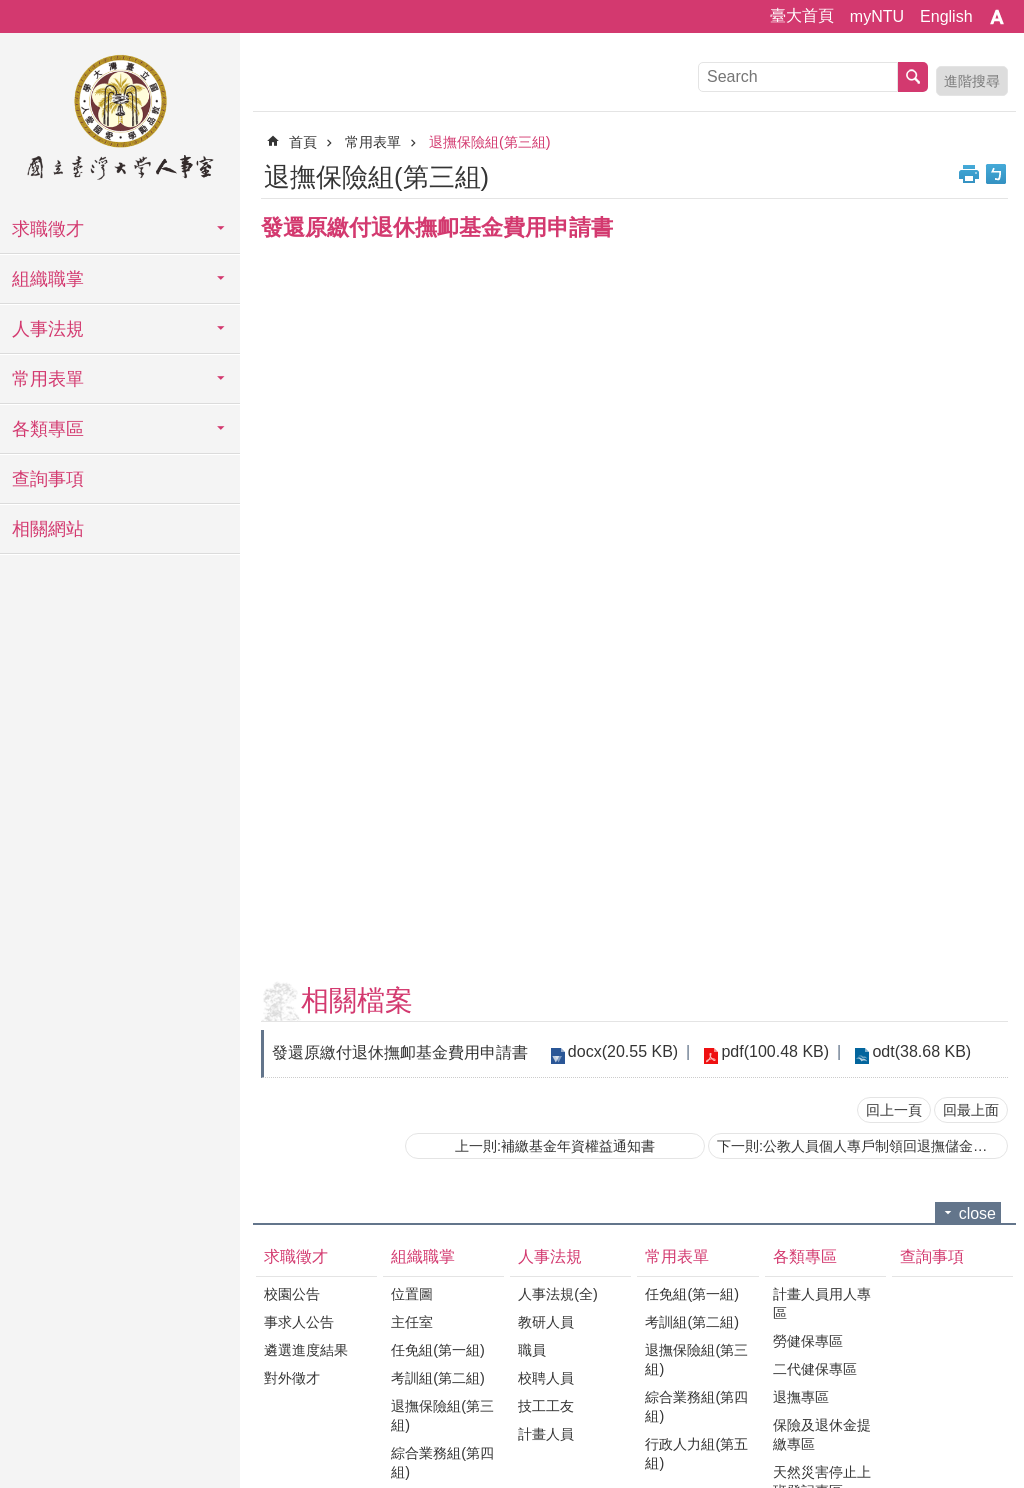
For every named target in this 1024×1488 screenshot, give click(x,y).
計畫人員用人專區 (822, 1303)
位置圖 (412, 1294)
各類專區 (48, 429)
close (977, 1213)
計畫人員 (546, 1434)
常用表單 (48, 379)
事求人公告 (299, 1322)
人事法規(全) (558, 1294)
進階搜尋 (972, 81)
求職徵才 (48, 229)
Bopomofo (996, 174)
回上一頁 (894, 1110)
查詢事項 (48, 479)
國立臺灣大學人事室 (120, 120)
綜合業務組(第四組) (442, 1462)
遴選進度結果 (306, 1350)
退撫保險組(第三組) (490, 142)
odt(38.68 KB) (912, 1051)
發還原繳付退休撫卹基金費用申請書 (400, 1052)
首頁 (303, 142)
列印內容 (969, 174)
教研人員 (546, 1322)
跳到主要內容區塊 (10, 10)
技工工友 (546, 1406)
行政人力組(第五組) (696, 1453)
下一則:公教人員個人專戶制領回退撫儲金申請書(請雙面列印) (862, 1146)
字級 (997, 17)
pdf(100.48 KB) (770, 1051)
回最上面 (971, 1110)
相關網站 (48, 529)
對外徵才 (292, 1378)
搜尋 (913, 77)
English (946, 16)
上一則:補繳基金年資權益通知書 (555, 1146)
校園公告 (292, 1294)
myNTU (877, 16)
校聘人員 (546, 1378)
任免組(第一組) (438, 1350)
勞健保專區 (808, 1341)
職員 (532, 1350)
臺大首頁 (802, 15)
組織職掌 (48, 279)
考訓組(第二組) (438, 1378)
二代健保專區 (815, 1369)
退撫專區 (801, 1397)
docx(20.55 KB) (621, 1051)
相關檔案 (357, 1000)
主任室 (412, 1322)
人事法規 (48, 329)
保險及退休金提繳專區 (822, 1434)
